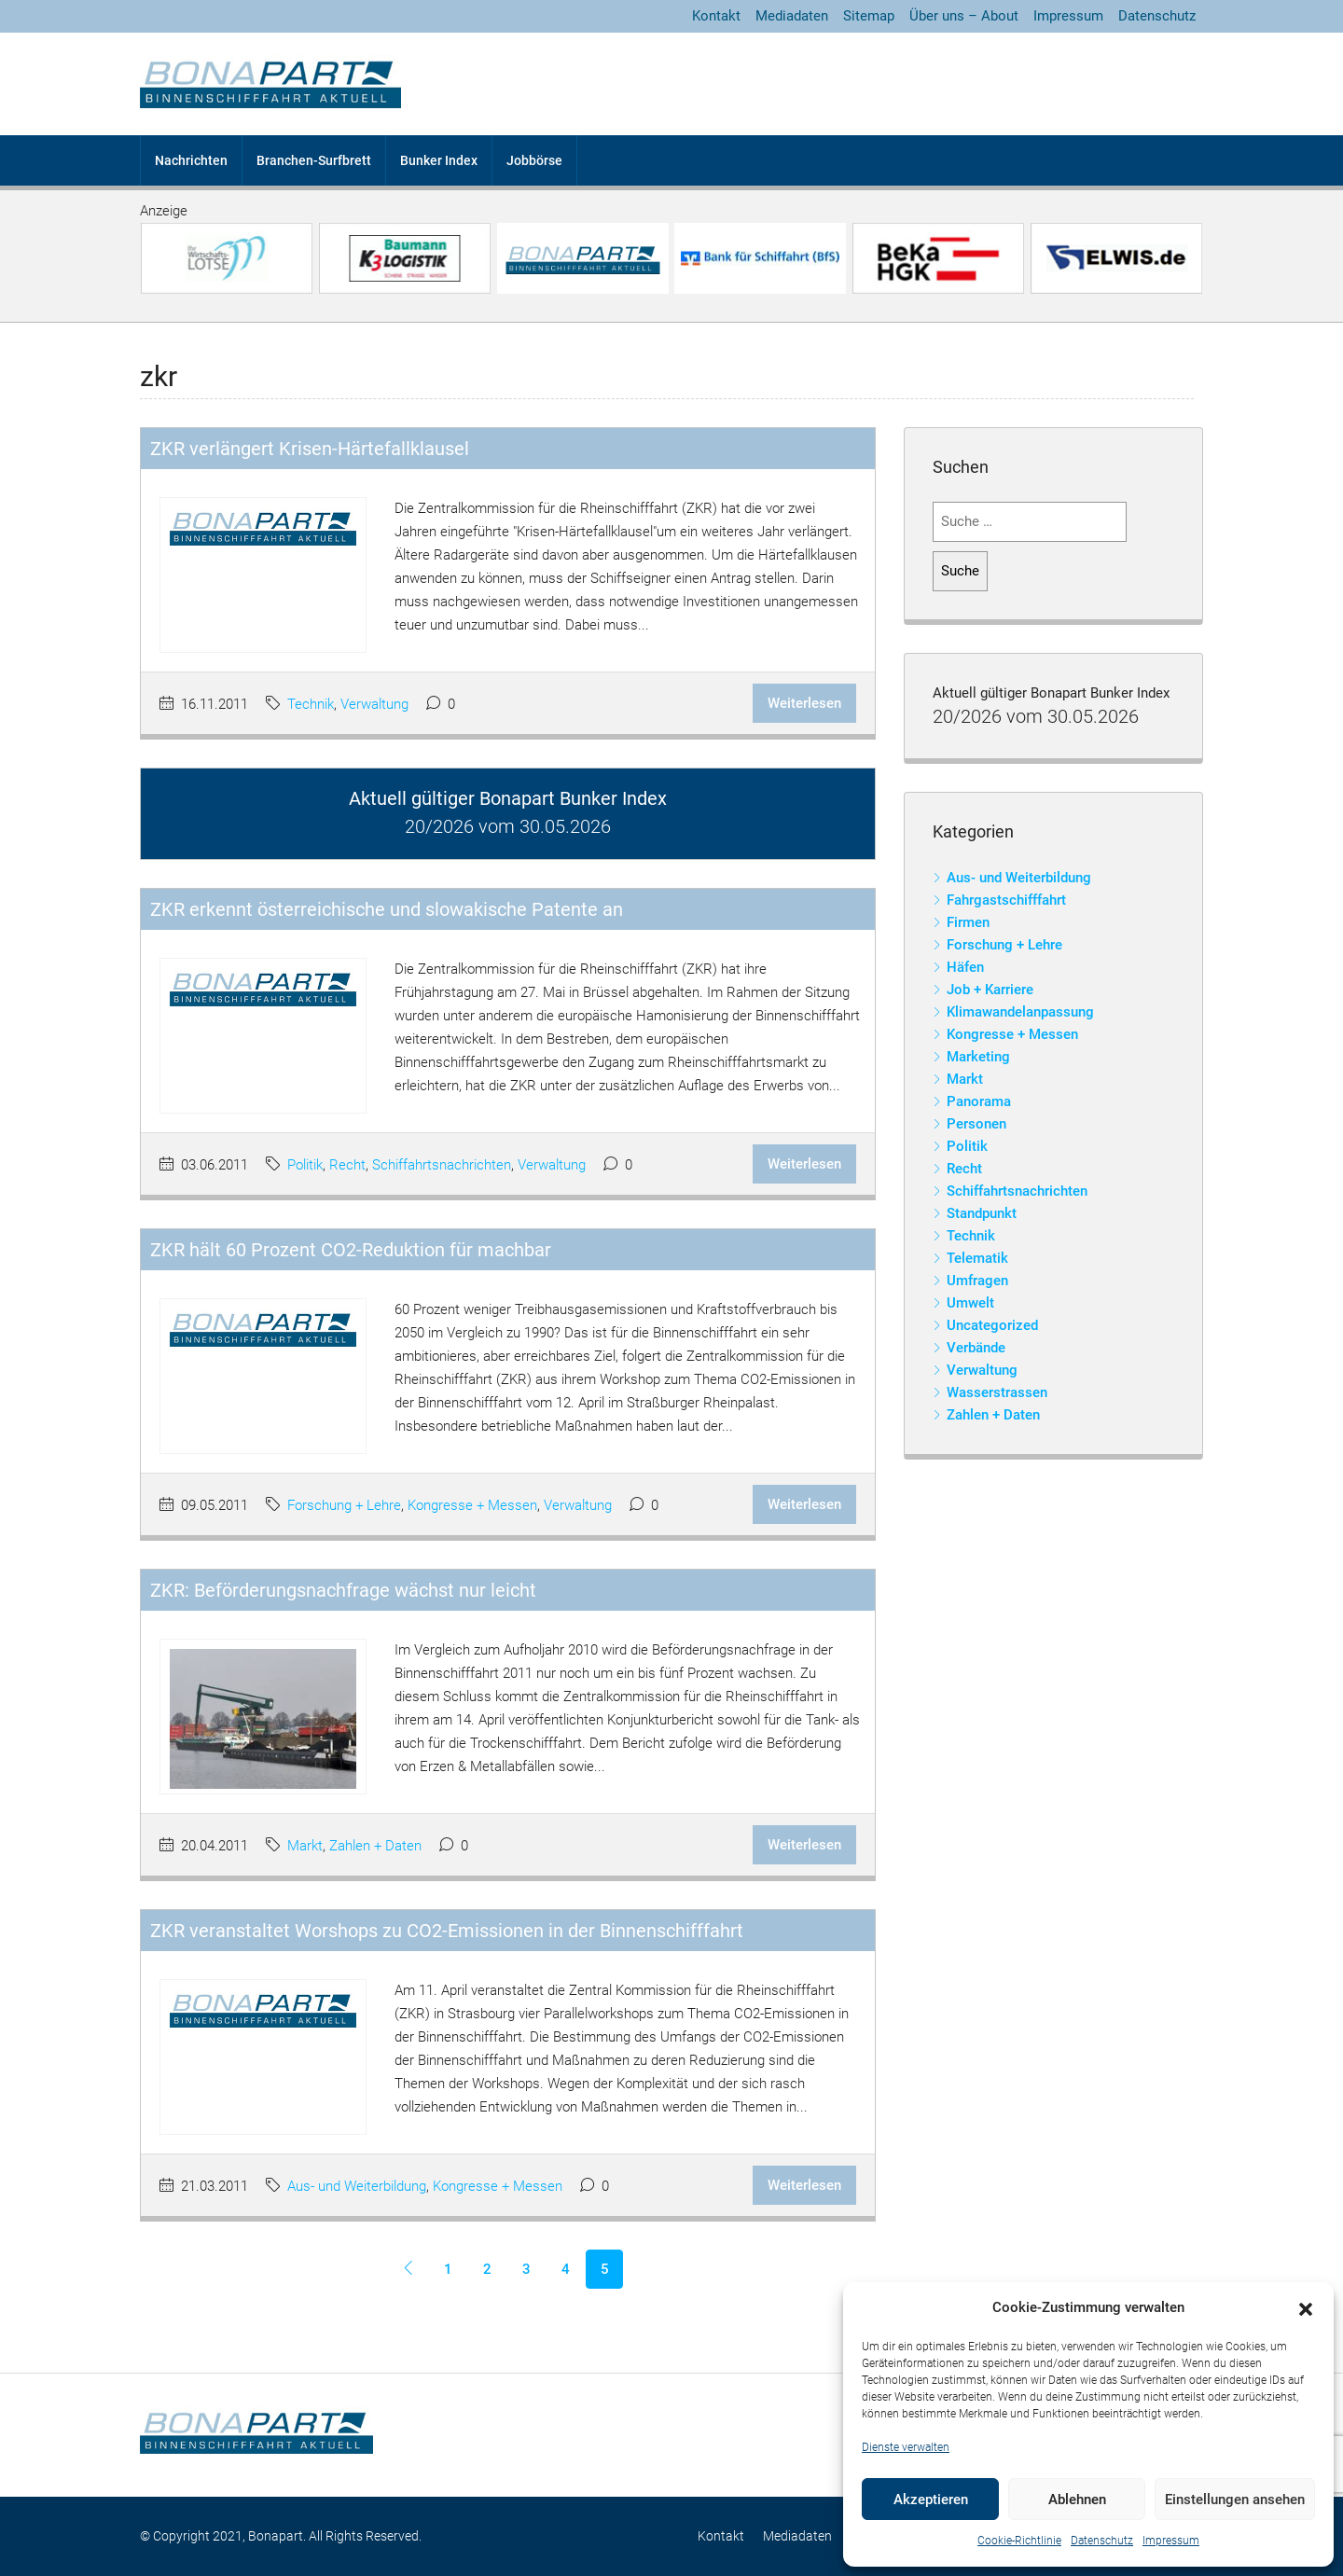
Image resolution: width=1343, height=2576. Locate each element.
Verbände (976, 1347)
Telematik (977, 1258)
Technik (310, 704)
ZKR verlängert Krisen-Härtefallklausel (309, 448)
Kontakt (716, 15)
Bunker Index (439, 160)
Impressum (1170, 2540)
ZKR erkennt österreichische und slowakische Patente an (386, 909)
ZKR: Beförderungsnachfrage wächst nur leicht (343, 1590)
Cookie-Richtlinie (1019, 2540)
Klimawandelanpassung (1020, 1012)
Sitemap (868, 15)
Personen (976, 1123)
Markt (305, 1845)
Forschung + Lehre (344, 1505)
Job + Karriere (990, 989)
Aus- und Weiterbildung (356, 2186)
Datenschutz (1102, 2540)
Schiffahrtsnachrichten (441, 1164)
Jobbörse (534, 160)
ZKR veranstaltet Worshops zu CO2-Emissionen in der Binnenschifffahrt (446, 1930)
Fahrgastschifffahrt (1006, 900)
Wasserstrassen (997, 1392)
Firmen (968, 922)
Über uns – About (963, 15)
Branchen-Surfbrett (313, 160)
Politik (305, 1164)
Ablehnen (1077, 2499)
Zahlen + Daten (375, 1845)
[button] (1305, 2308)
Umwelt (970, 1303)
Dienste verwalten (905, 2447)
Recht (347, 1164)
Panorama (979, 1101)
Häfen (965, 967)
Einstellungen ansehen (1235, 2499)
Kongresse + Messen (472, 1505)
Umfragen (977, 1280)
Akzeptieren (930, 2499)
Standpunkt (982, 1213)
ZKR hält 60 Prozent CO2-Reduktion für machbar (350, 1250)
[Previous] (408, 2269)
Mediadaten (791, 15)
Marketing (978, 1056)
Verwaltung (374, 704)
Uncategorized (992, 1325)
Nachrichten (191, 160)
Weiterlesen (804, 703)
